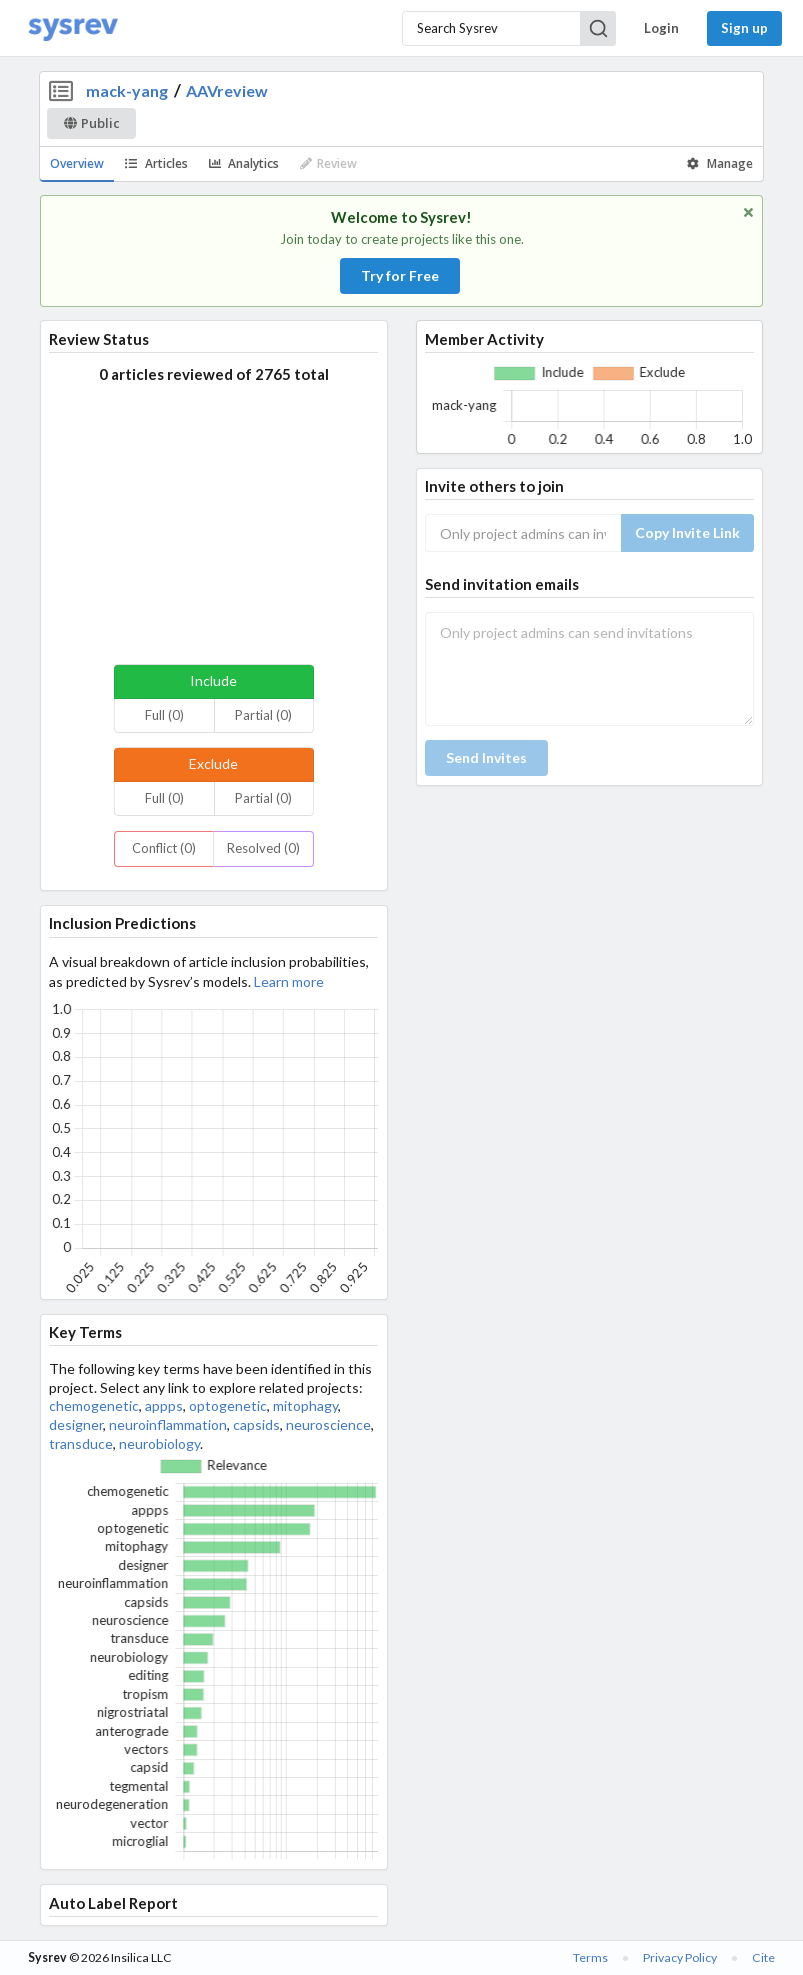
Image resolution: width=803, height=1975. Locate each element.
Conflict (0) (164, 848)
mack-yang (127, 90)
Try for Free (400, 275)
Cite (763, 1957)
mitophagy (305, 1405)
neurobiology (159, 1443)
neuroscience (328, 1424)
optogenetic (228, 1405)
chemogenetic (94, 1405)
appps (164, 1405)
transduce (81, 1443)
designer (76, 1424)
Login (661, 28)
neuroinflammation (168, 1424)
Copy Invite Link (687, 532)
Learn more (289, 981)
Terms (590, 1957)
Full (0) (164, 715)
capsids (256, 1424)
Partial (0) (263, 715)
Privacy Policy (680, 1957)
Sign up (744, 28)
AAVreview (227, 90)
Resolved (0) (263, 848)
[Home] (73, 28)
